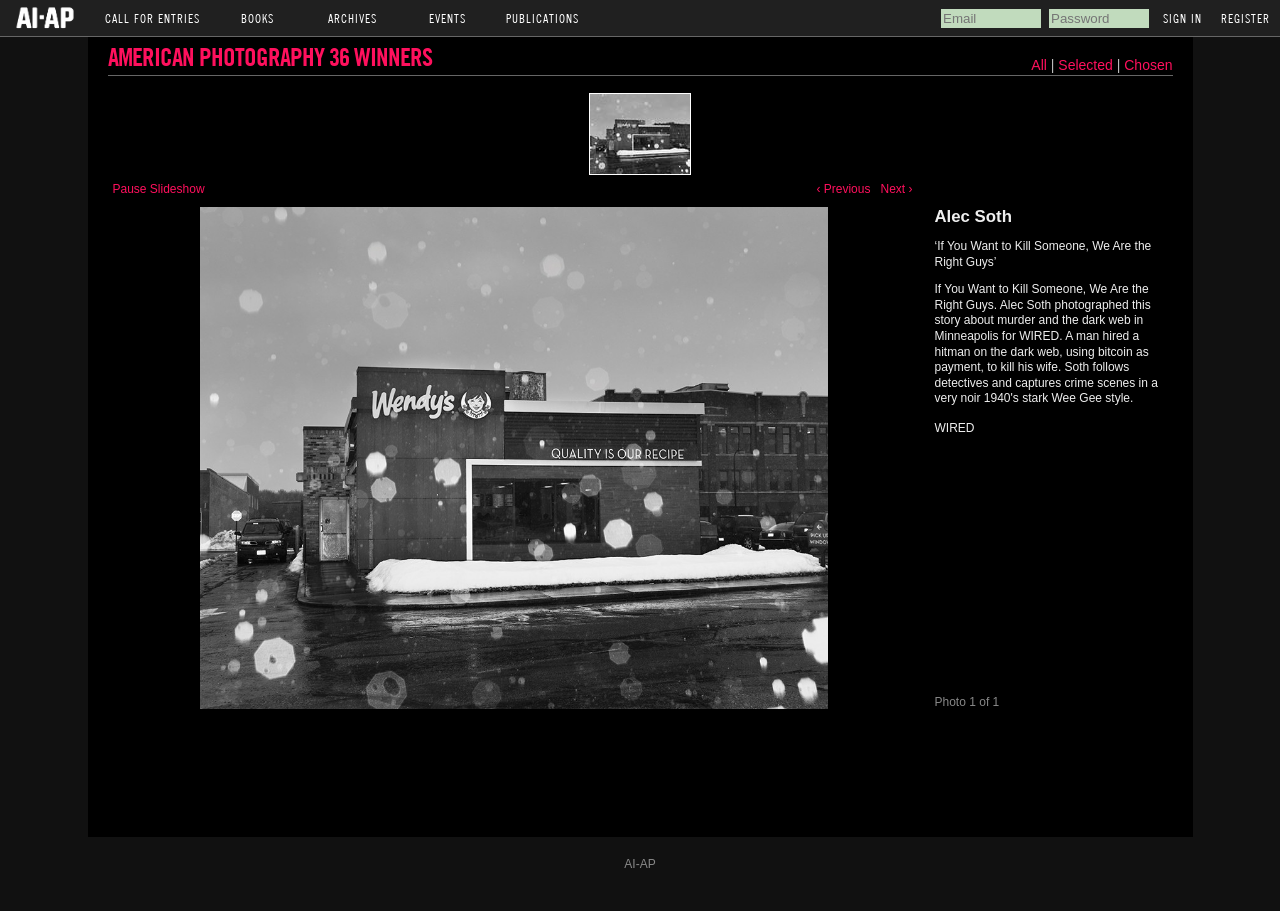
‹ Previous (843, 189)
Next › (896, 189)
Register (1245, 18)
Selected (1087, 65)
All (1039, 65)
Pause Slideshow (159, 189)
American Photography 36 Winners (270, 56)
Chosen (1148, 65)
